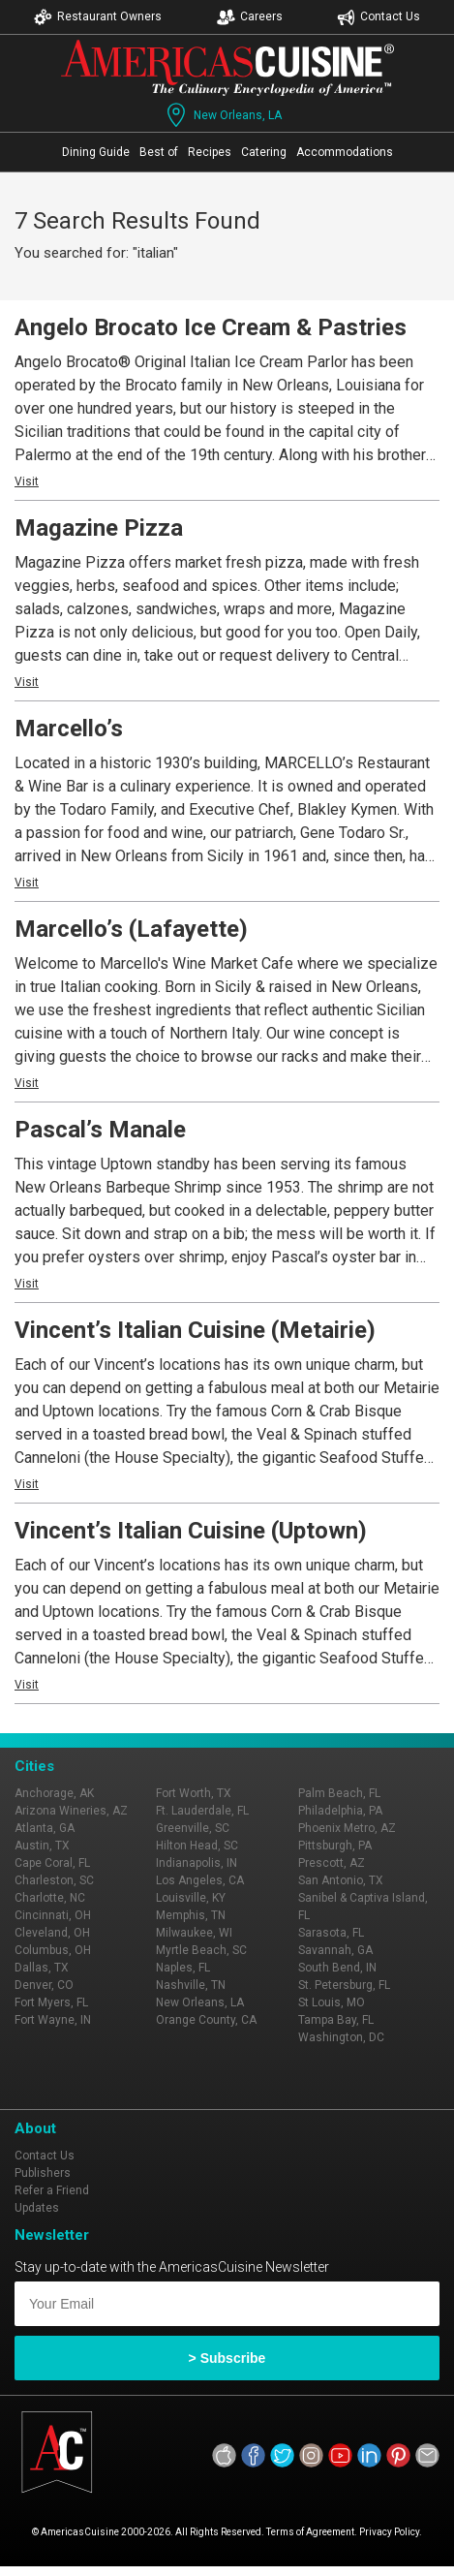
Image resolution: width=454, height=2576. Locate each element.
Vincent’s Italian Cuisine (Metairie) (195, 1330)
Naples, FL (183, 1967)
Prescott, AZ (331, 1863)
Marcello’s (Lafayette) (131, 929)
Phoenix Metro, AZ (347, 1828)
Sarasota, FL (331, 1933)
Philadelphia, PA (340, 1810)
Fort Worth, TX (193, 1793)
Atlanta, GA (45, 1828)
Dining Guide (96, 152)
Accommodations (344, 152)
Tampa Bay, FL (336, 2020)
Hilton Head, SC (197, 1845)
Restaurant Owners (98, 17)
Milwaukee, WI (194, 1933)
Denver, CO (44, 1985)
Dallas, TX (42, 1967)
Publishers (43, 2173)
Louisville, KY (191, 1898)
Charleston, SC (54, 1880)
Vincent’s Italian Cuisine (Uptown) (191, 1530)
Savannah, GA (335, 1950)
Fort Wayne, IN (53, 2020)
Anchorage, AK (54, 1793)
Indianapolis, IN (196, 1863)
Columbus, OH (53, 1950)
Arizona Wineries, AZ (71, 1810)
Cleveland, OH (52, 1933)
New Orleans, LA (222, 115)
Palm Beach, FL (339, 1793)
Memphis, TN (191, 1915)
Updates (37, 2208)
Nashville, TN (191, 1985)
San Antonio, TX (340, 1880)
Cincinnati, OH (53, 1915)
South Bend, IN (337, 1967)
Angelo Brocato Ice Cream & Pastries (211, 327)
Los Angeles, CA (200, 1880)
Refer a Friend (52, 2190)
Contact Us (378, 17)
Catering (264, 152)
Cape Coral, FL (52, 1863)
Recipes (209, 152)
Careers (250, 17)
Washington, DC (341, 2037)
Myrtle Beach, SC (201, 1950)
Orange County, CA (206, 2020)
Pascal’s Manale (100, 1129)
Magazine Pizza (99, 528)
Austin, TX (42, 1845)
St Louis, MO (331, 2002)
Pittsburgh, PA (335, 1845)
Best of (158, 152)
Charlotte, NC (50, 1898)
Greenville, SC (192, 1828)
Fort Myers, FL (51, 2002)
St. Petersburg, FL (344, 1985)
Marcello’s (69, 728)
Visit (27, 481)
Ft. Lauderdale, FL (202, 1810)
